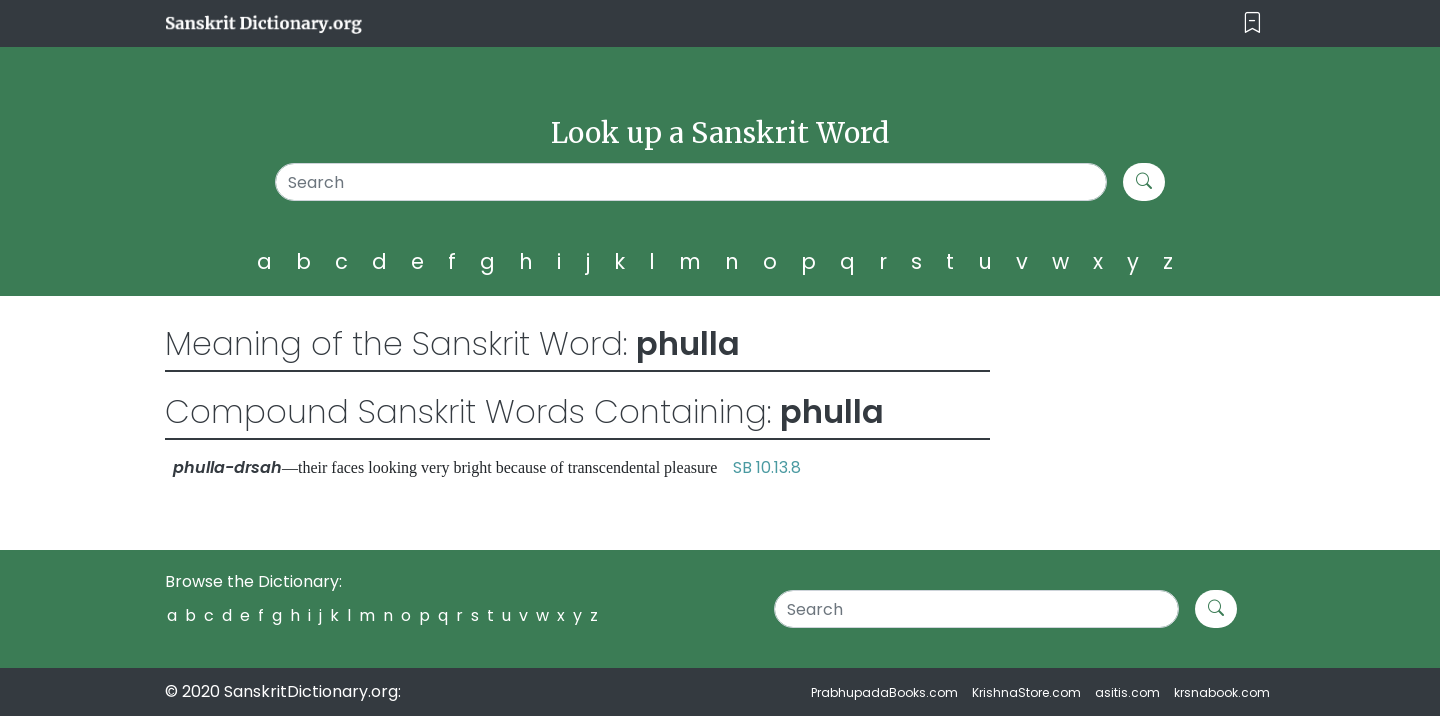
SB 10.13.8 (767, 467)
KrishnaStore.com (1026, 692)
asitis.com (1127, 692)
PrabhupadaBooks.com (884, 692)
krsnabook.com (1222, 692)
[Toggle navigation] (1252, 23)
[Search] (691, 182)
